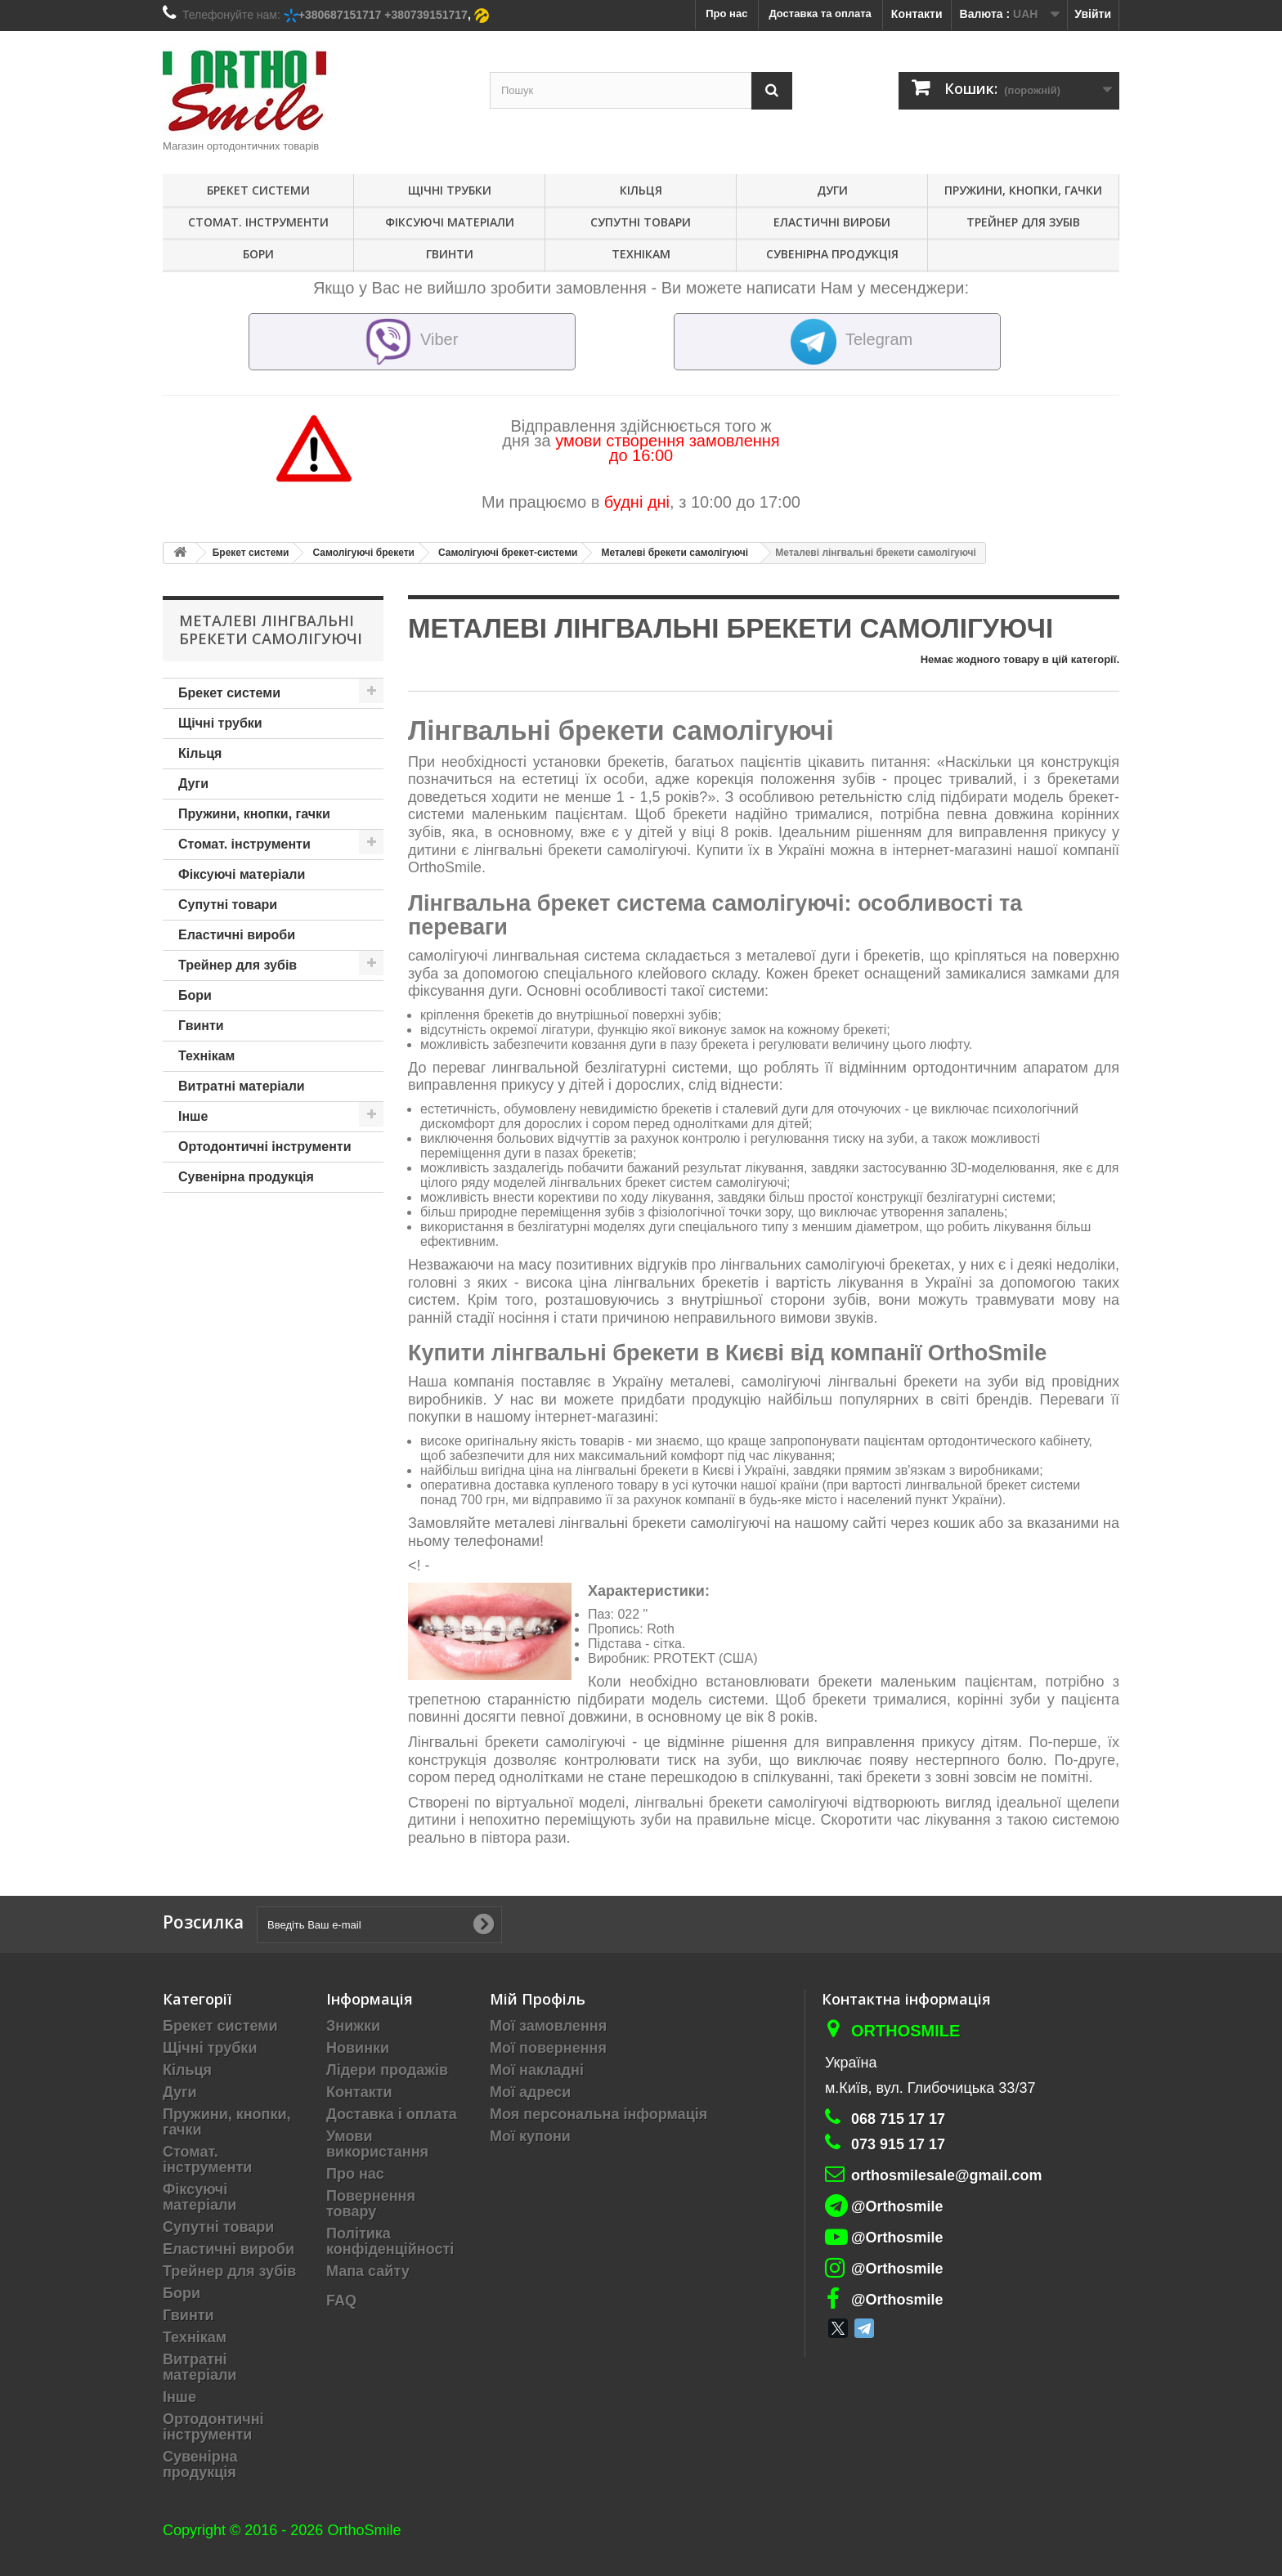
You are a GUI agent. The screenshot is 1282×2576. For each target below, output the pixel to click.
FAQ (341, 2300)
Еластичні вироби (831, 222)
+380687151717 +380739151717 (383, 14)
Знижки (353, 2026)
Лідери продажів (387, 2070)
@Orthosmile (897, 2206)
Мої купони (530, 2136)
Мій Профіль (537, 1999)
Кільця (641, 190)
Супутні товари (640, 222)
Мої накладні (537, 2070)
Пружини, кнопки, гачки (1023, 190)
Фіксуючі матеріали (449, 222)
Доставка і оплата (391, 2114)
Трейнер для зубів (1023, 222)
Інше (193, 1116)
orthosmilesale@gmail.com (946, 2175)
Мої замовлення (548, 2026)
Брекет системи (258, 190)
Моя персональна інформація (598, 2114)
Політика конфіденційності (390, 2241)
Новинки (357, 2048)
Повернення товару (370, 2204)
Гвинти (449, 254)
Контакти (917, 13)
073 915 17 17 (898, 2144)
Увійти (1092, 13)
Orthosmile (905, 2031)
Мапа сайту (368, 2271)
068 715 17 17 (898, 2119)
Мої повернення (548, 2048)
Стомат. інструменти (258, 222)
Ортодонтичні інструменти (264, 1147)
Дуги (832, 190)
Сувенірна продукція (832, 254)
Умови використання (377, 2144)
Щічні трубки (449, 190)
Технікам (641, 254)
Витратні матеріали (241, 1086)
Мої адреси (530, 2092)
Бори (258, 254)
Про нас (355, 2174)
